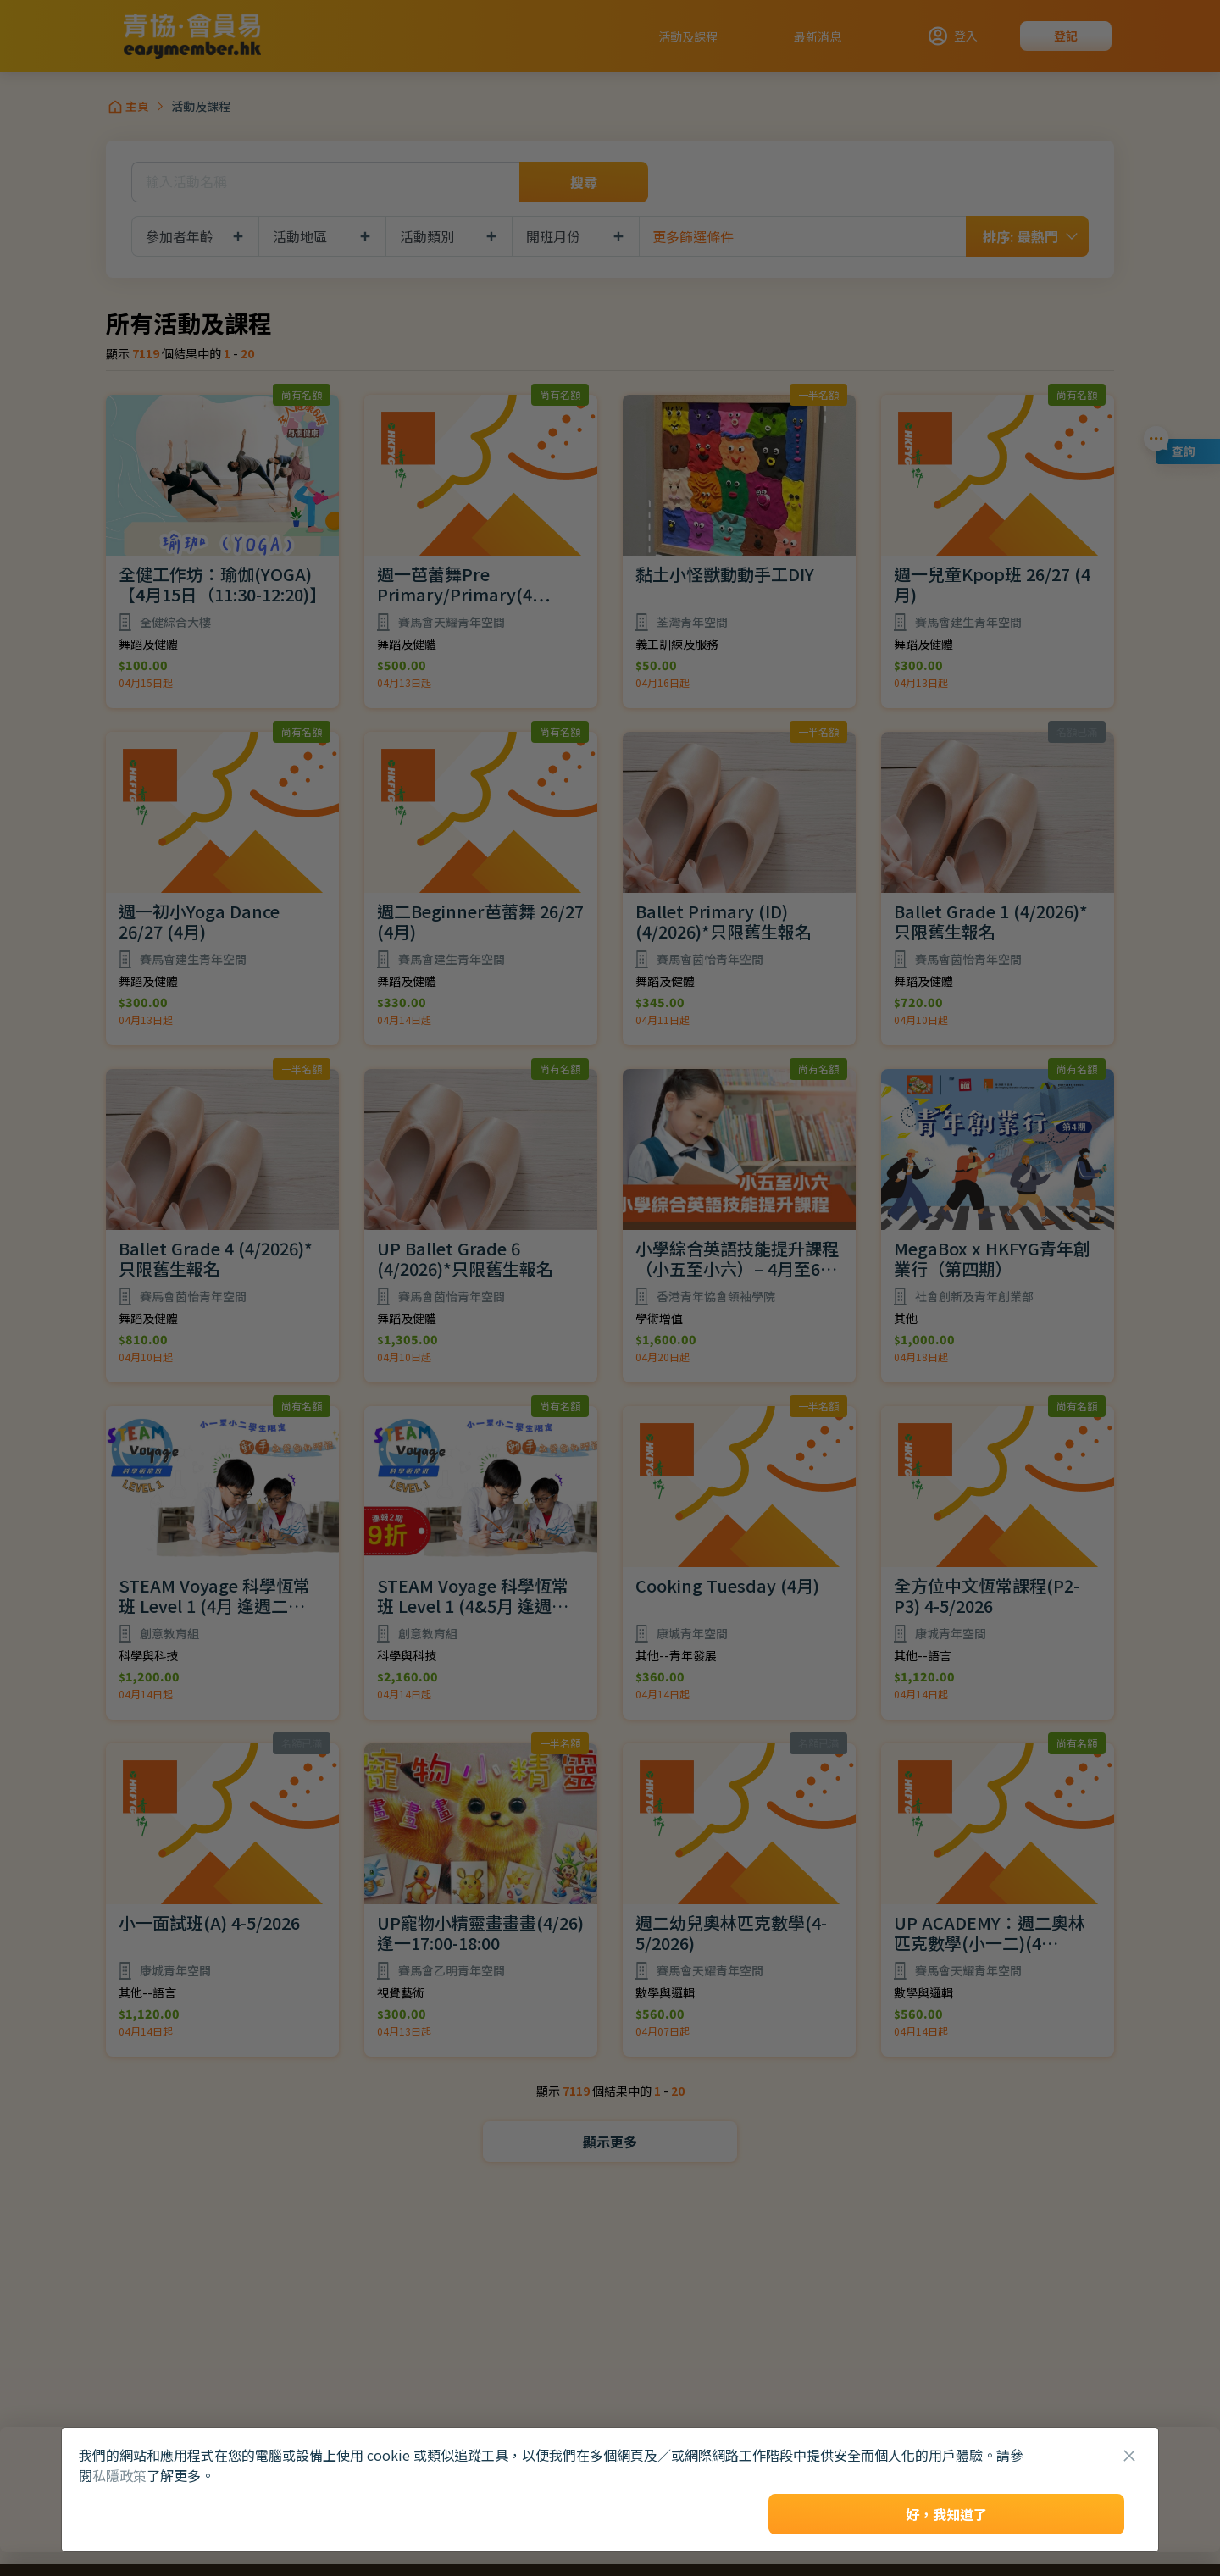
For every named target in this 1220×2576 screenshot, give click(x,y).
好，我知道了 (946, 2514)
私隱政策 (119, 2475)
